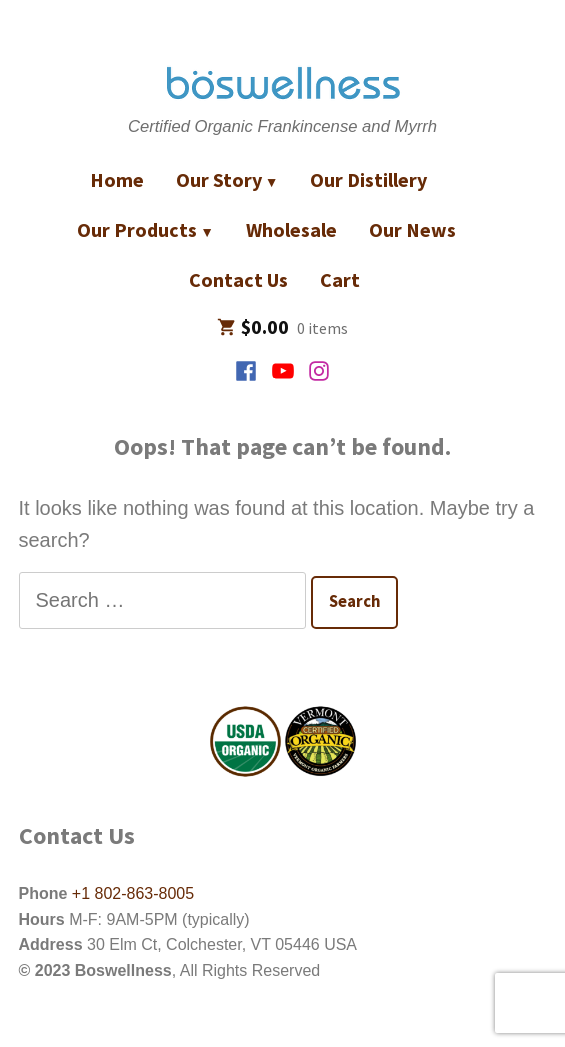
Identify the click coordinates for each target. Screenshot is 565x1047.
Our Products (137, 229)
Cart (340, 279)
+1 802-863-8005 (130, 893)
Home (117, 179)
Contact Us (238, 279)
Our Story (219, 179)
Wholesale (291, 229)
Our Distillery (368, 179)
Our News (412, 229)
